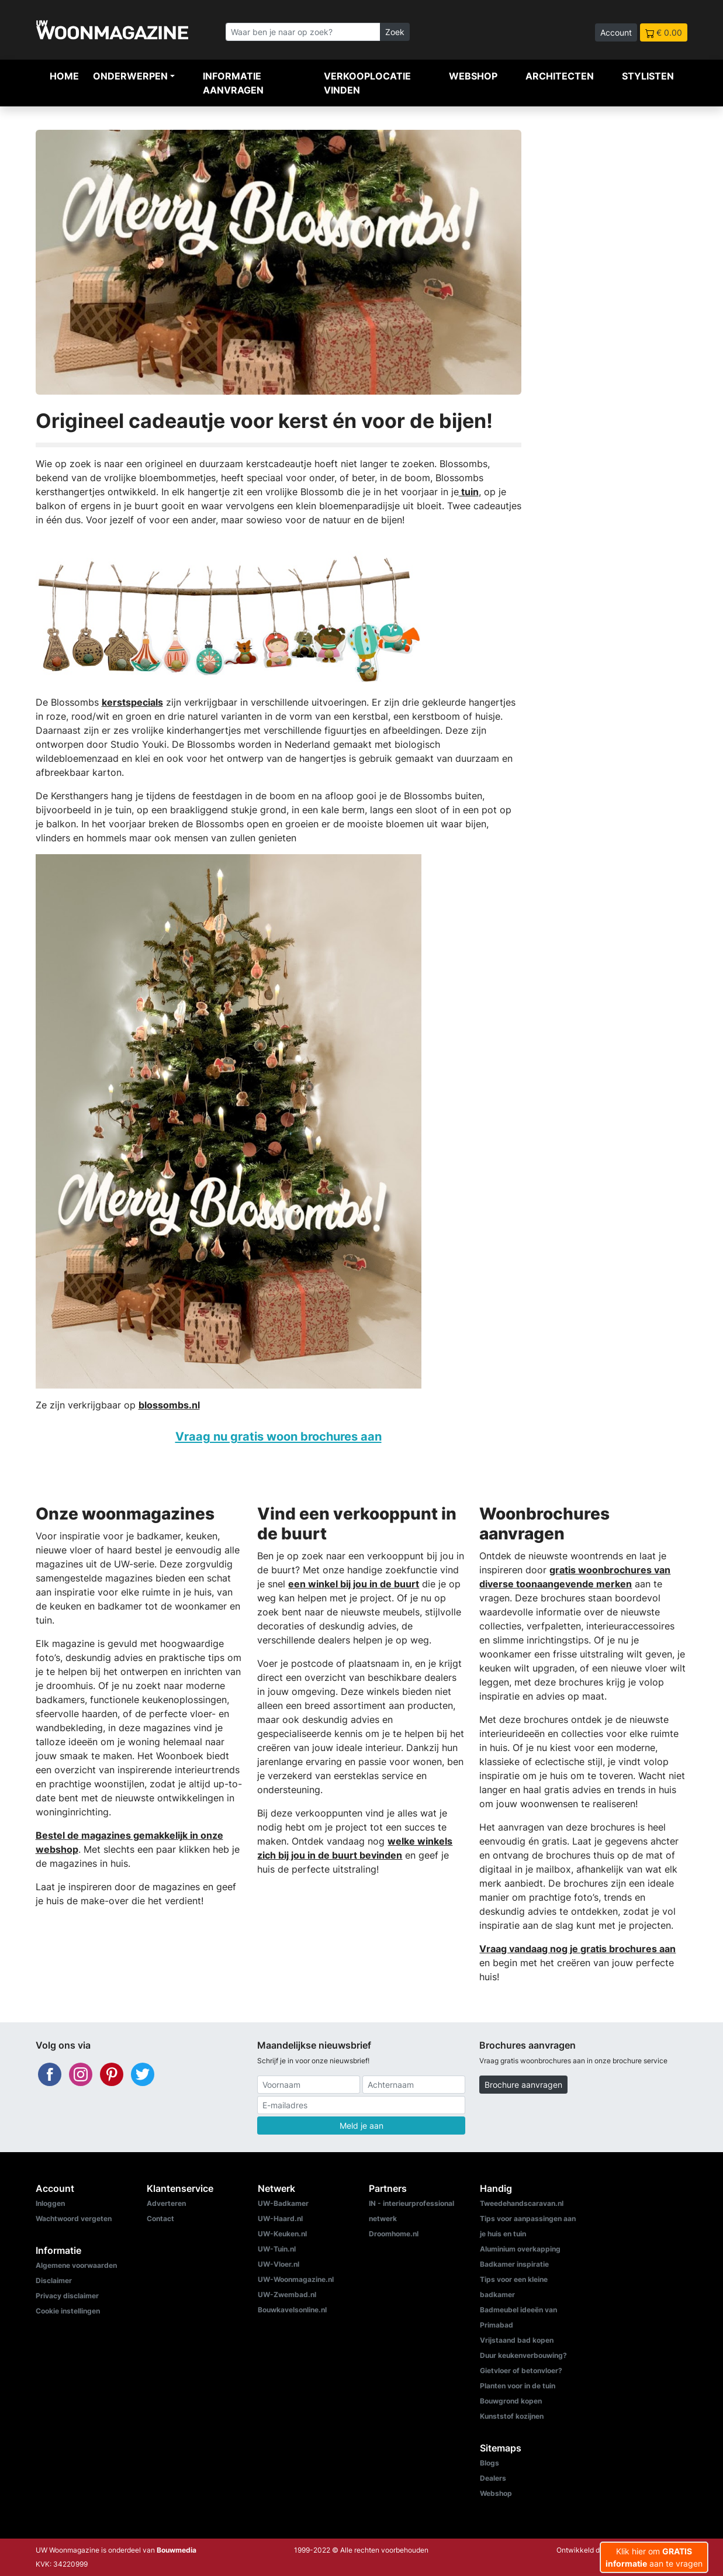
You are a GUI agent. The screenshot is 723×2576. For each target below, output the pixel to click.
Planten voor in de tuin (517, 2385)
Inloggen (50, 2203)
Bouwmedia (176, 2550)
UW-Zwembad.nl (287, 2294)
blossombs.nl (169, 1405)
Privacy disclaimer (67, 2295)
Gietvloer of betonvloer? (521, 2370)
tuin (469, 492)
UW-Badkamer (283, 2203)
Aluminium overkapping (520, 2248)
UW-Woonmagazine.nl (296, 2279)
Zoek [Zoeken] (394, 32)
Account (616, 32)
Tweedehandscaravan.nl (521, 2203)
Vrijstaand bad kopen (517, 2340)
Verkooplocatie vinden (367, 83)
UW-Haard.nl (280, 2218)
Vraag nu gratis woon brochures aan (278, 1436)
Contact (160, 2218)
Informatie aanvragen (233, 83)
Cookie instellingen (68, 2310)
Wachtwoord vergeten (74, 2218)
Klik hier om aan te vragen (654, 2557)
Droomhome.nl (393, 2233)
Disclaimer (54, 2280)
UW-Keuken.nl (282, 2233)
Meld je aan (361, 2125)
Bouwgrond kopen (511, 2401)
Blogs (489, 2462)
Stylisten (648, 76)
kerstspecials (132, 702)
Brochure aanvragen (523, 2085)
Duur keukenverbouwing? (523, 2355)
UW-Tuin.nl (277, 2248)
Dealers (493, 2478)
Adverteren (166, 2203)
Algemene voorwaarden (76, 2265)
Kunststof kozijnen (512, 2416)
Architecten (559, 76)
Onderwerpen (130, 76)
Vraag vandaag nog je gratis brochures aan (577, 1949)
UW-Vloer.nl (278, 2264)
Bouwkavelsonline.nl (292, 2309)
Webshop (473, 76)
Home (64, 76)
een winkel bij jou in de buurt (353, 1584)
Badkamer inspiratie (514, 2264)
